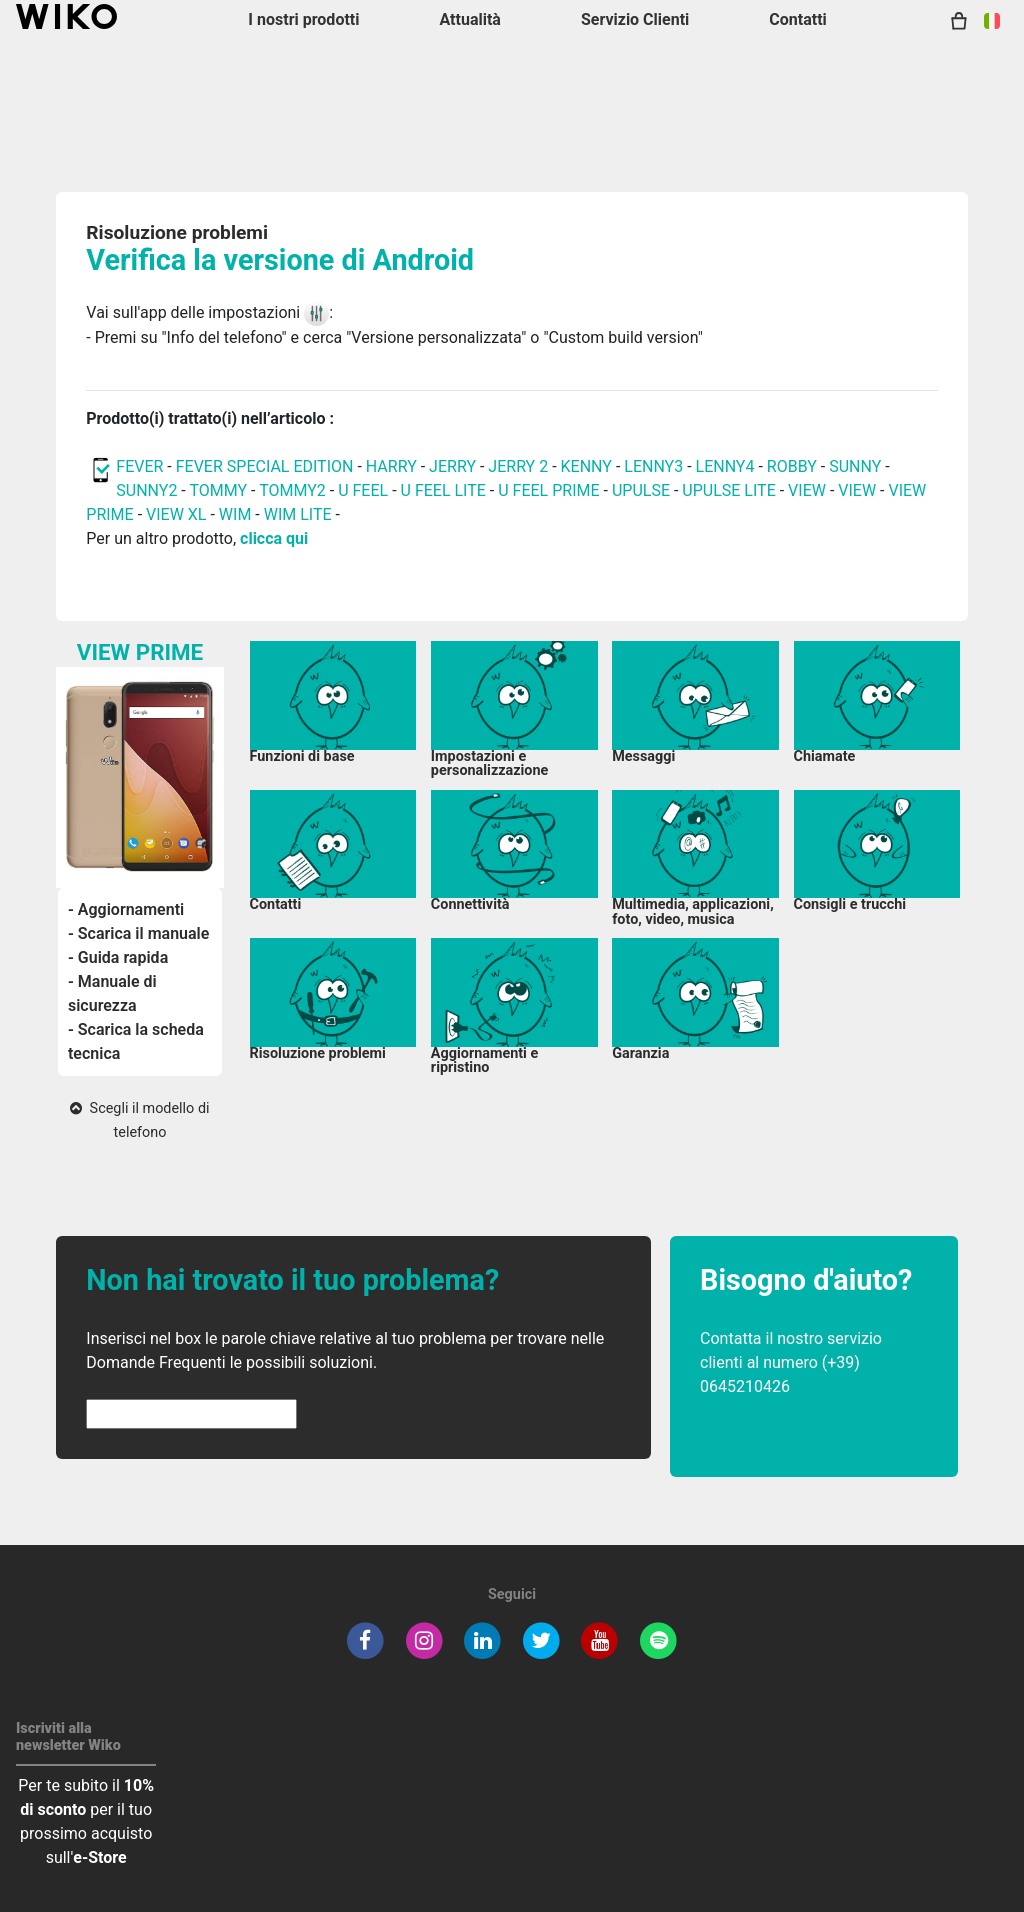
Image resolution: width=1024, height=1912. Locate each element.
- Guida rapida (118, 957)
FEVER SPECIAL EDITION (265, 466)
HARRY (393, 466)
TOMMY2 (292, 490)
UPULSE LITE (728, 490)
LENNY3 (653, 466)
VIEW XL (176, 514)
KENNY (586, 466)
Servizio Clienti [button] (635, 19)
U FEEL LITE (443, 490)
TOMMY (218, 490)
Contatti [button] (798, 19)
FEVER (141, 466)
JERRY (452, 466)
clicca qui (274, 538)
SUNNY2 (146, 490)
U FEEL (363, 490)
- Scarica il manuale (138, 933)
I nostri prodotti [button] (303, 19)
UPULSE (643, 490)
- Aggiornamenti (126, 909)
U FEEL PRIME (548, 490)
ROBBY (792, 466)
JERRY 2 (518, 466)
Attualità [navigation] (469, 19)
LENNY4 (725, 466)
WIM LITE (298, 514)
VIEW (809, 490)
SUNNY (855, 466)
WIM (235, 514)
